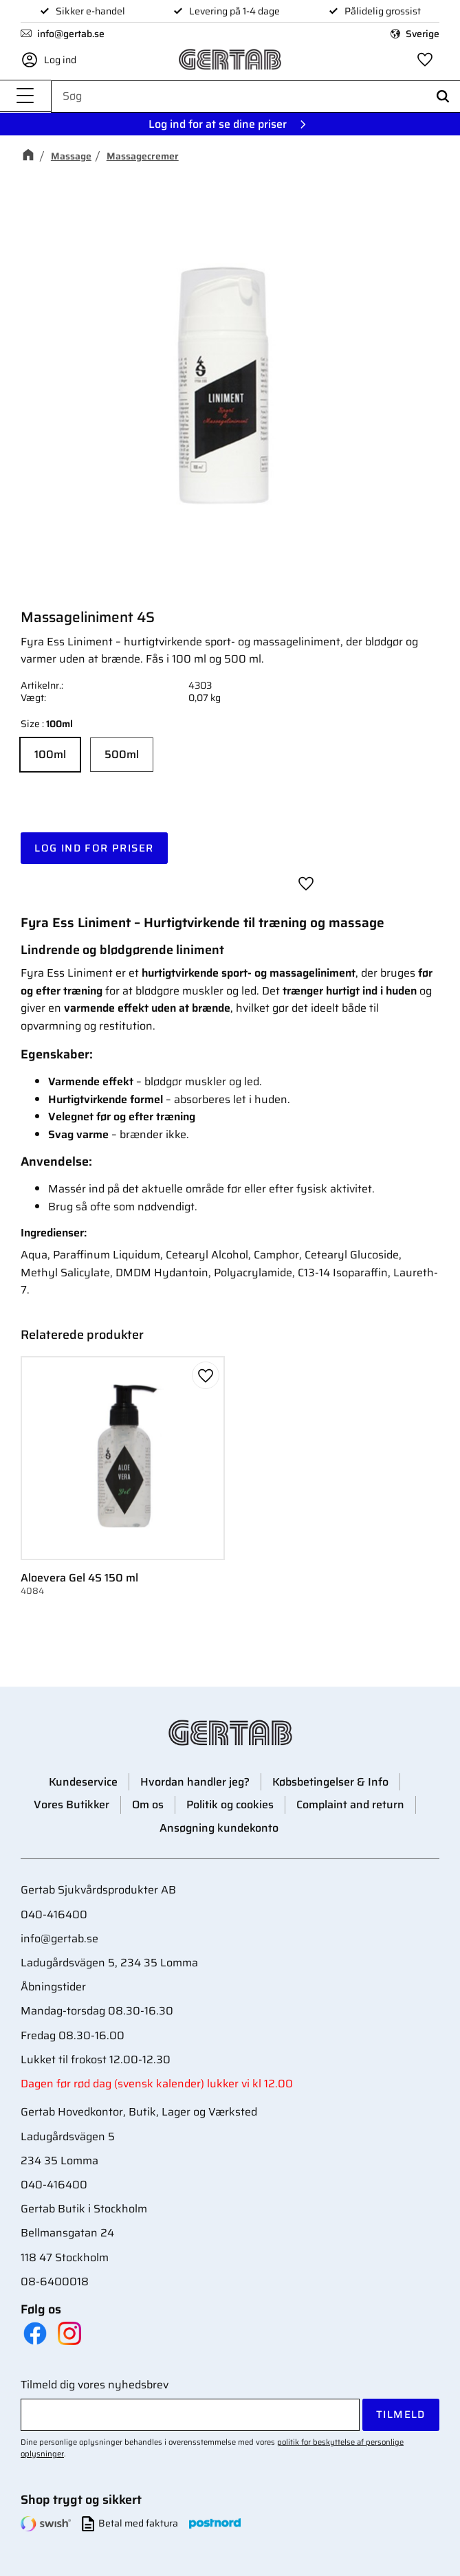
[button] (25, 96)
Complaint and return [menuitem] (350, 1804)
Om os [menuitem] (148, 1804)
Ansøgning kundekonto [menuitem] (219, 1827)
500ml (122, 754)
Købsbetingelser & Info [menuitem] (330, 1781)
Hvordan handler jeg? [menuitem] (195, 1781)
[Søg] (443, 96)
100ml (50, 754)
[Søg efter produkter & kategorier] (256, 96)
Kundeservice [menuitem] (83, 1781)
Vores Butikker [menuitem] (71, 1804)
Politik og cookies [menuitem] (230, 1804)
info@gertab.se (71, 33)
